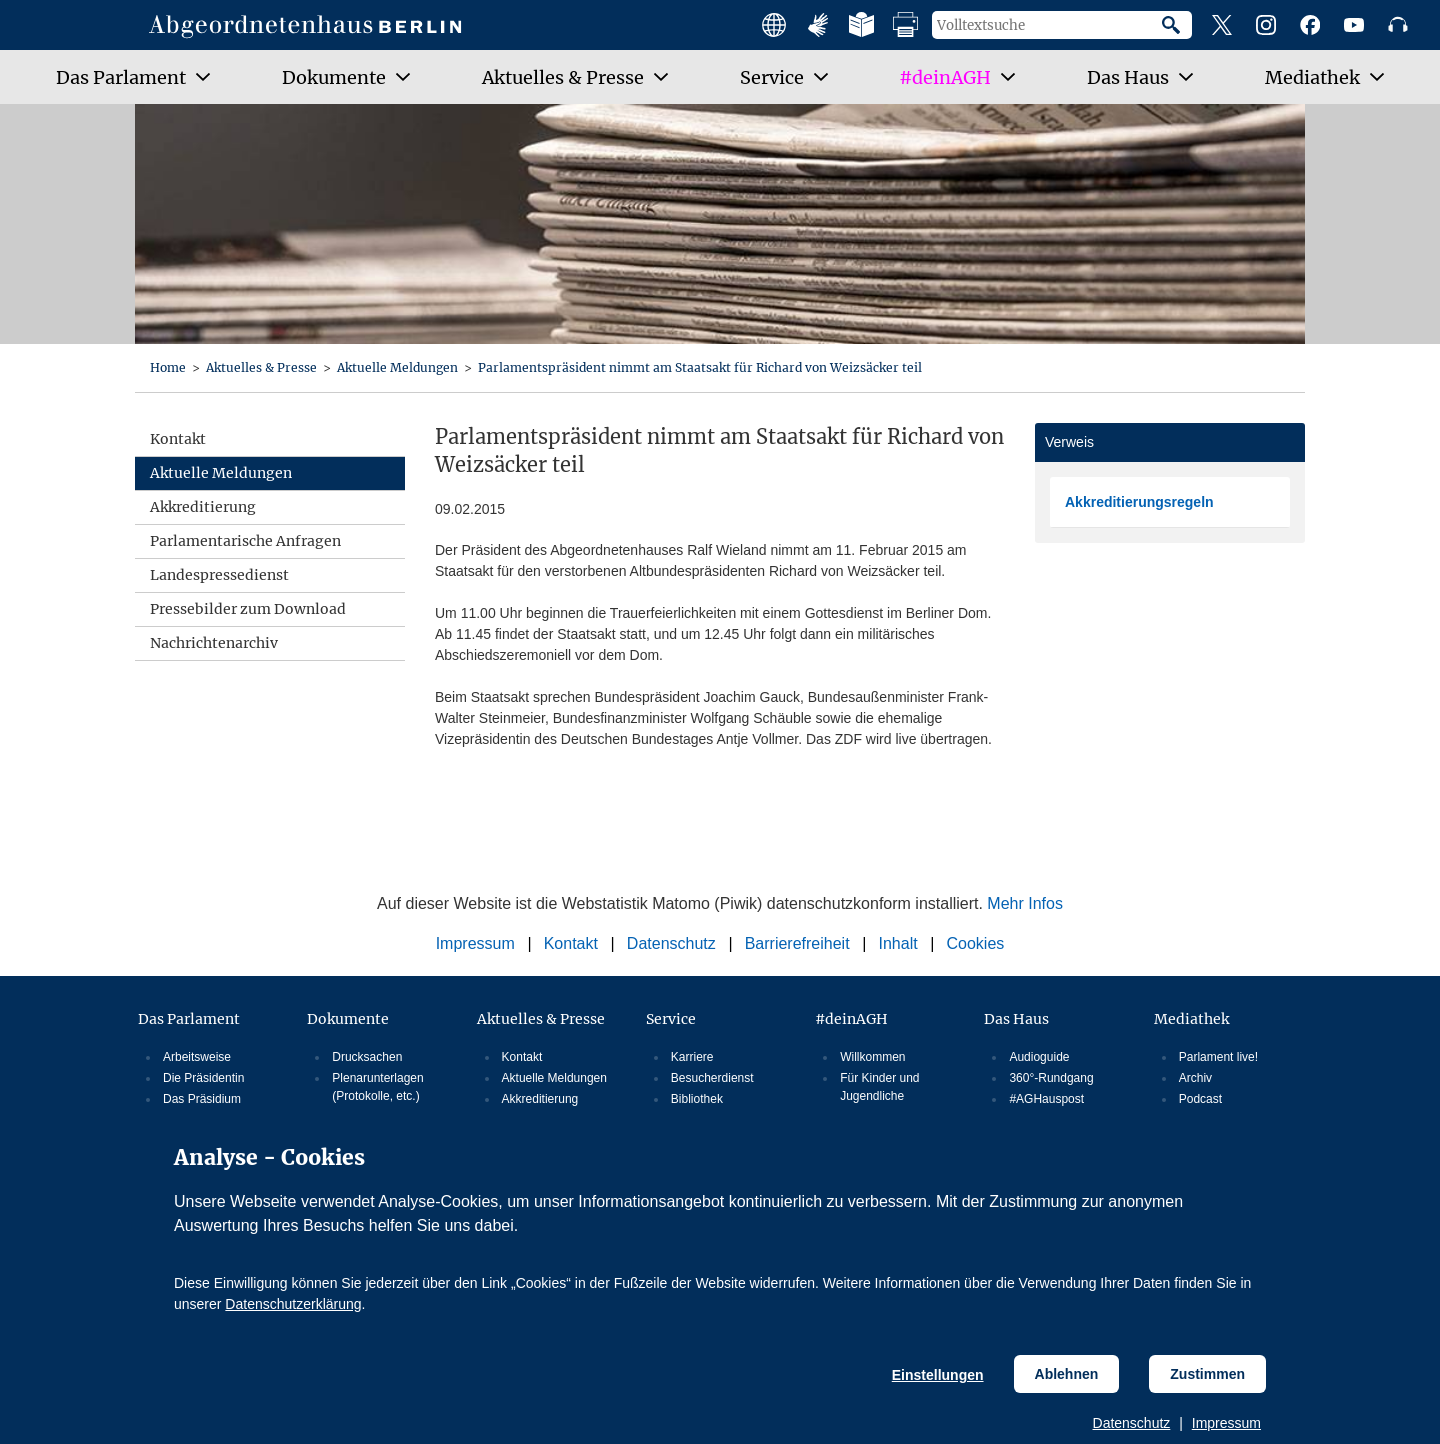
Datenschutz (1132, 1423)
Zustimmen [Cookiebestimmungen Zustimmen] (1207, 1374)
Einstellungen (938, 1375)
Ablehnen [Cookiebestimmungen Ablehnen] (1067, 1374)
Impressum (1226, 1423)
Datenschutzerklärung (293, 1304)
